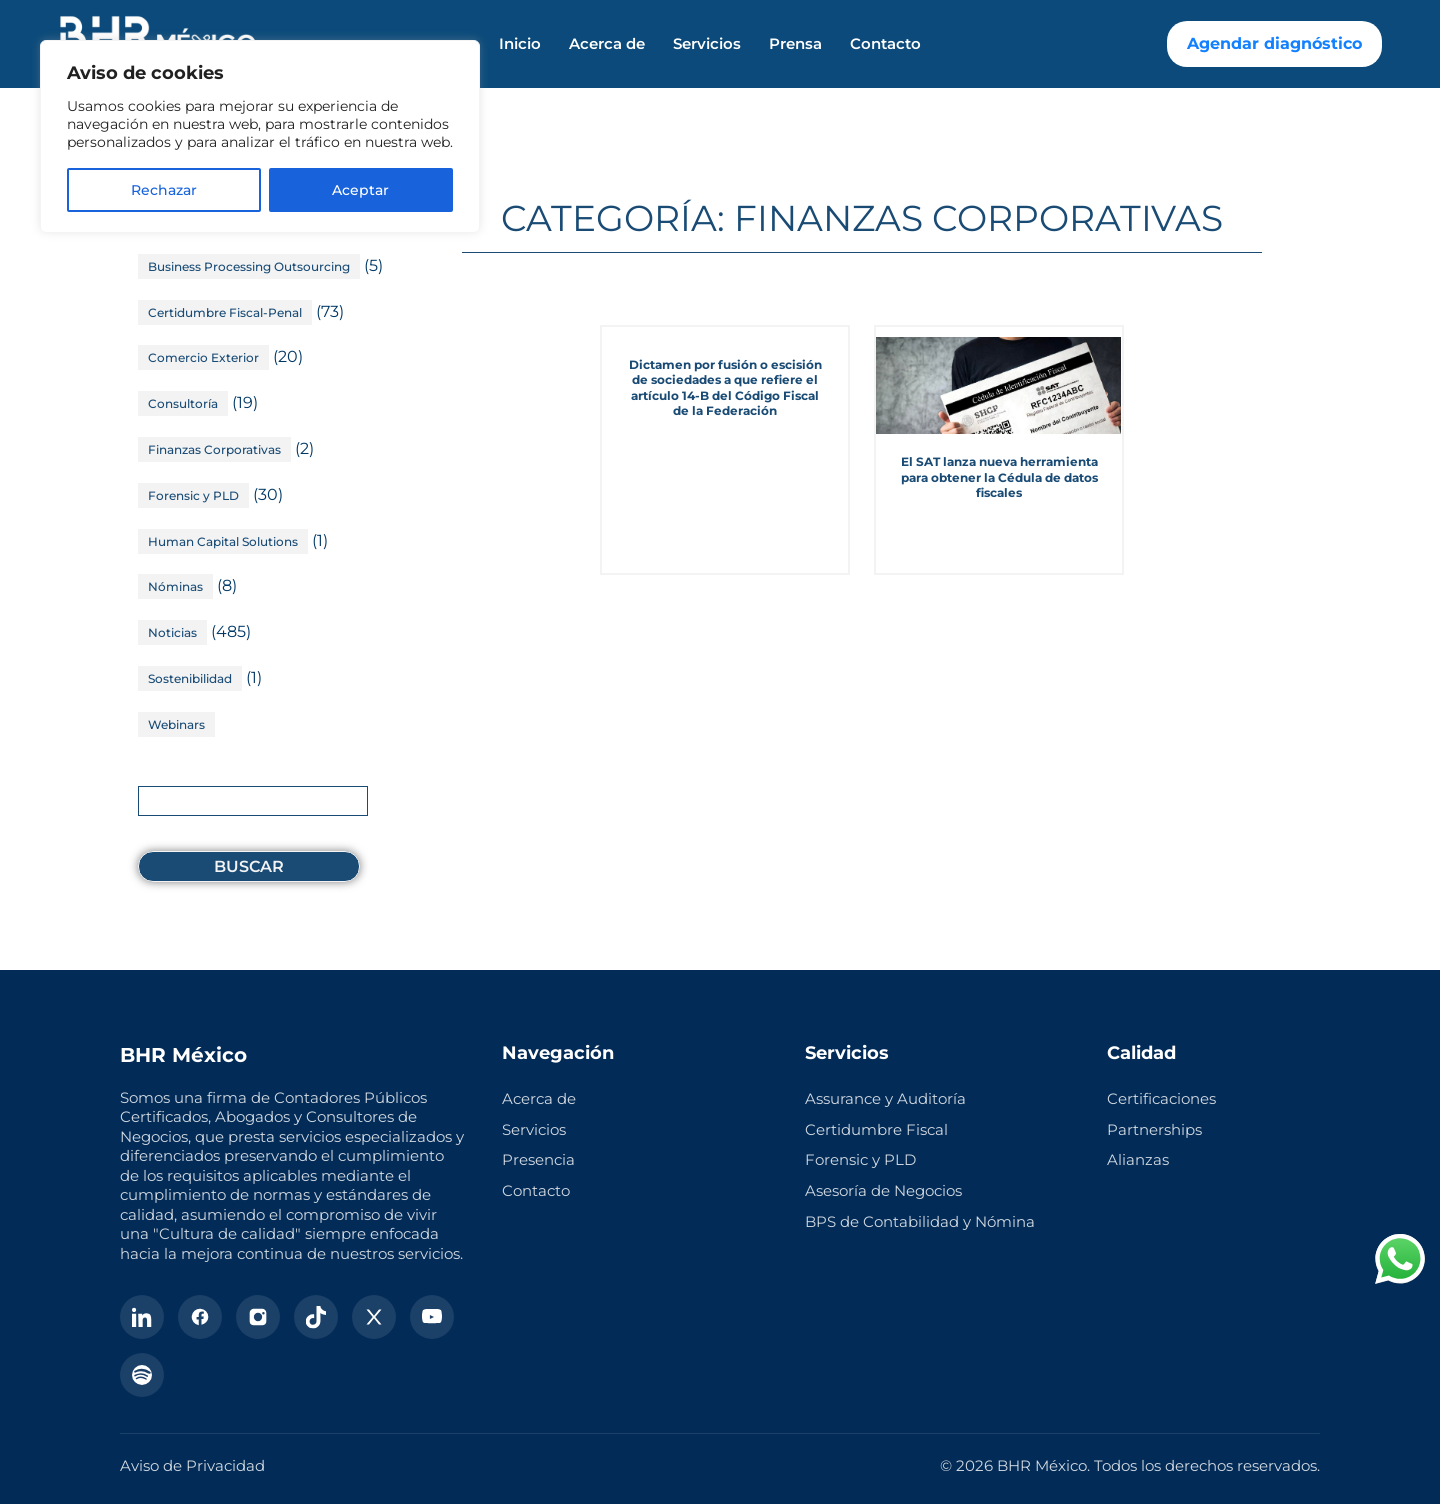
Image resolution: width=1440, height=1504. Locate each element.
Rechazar (164, 190)
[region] (260, 136)
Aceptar (360, 190)
